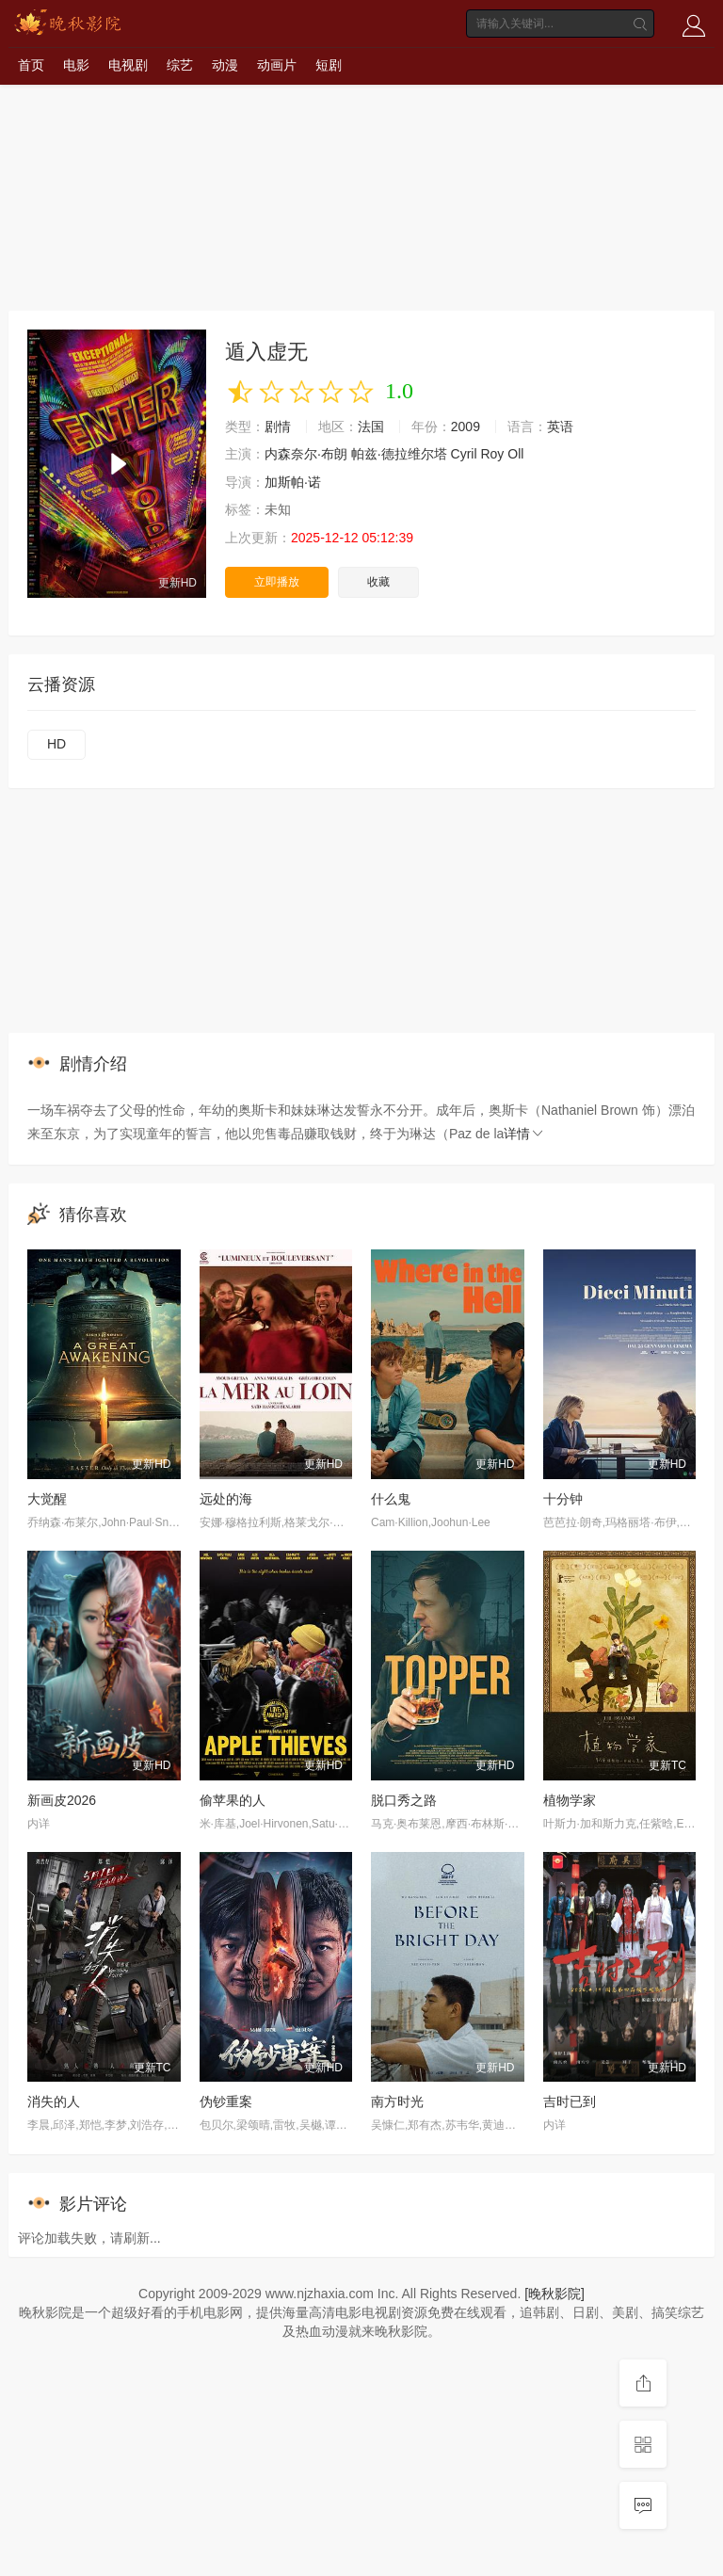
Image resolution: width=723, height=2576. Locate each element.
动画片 (277, 64)
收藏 (378, 581)
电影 (76, 64)
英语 (560, 426)
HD (56, 743)
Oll (515, 453)
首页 (31, 64)
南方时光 (397, 2101)
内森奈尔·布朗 (306, 453)
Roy (492, 453)
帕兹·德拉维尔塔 (399, 453)
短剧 (328, 64)
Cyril (464, 453)
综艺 (180, 64)
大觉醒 (47, 1498)
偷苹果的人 (232, 1800)
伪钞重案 (226, 2101)
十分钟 (563, 1498)
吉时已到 (569, 2101)
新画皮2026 (61, 1800)
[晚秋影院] (554, 2293)
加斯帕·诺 (293, 482)
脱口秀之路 (404, 1800)
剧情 (278, 426)
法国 (371, 426)
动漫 (225, 64)
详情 (524, 1133)
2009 (465, 426)
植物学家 (569, 1800)
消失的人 (53, 2101)
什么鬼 (390, 1498)
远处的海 (226, 1498)
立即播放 (276, 581)
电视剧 (128, 64)
